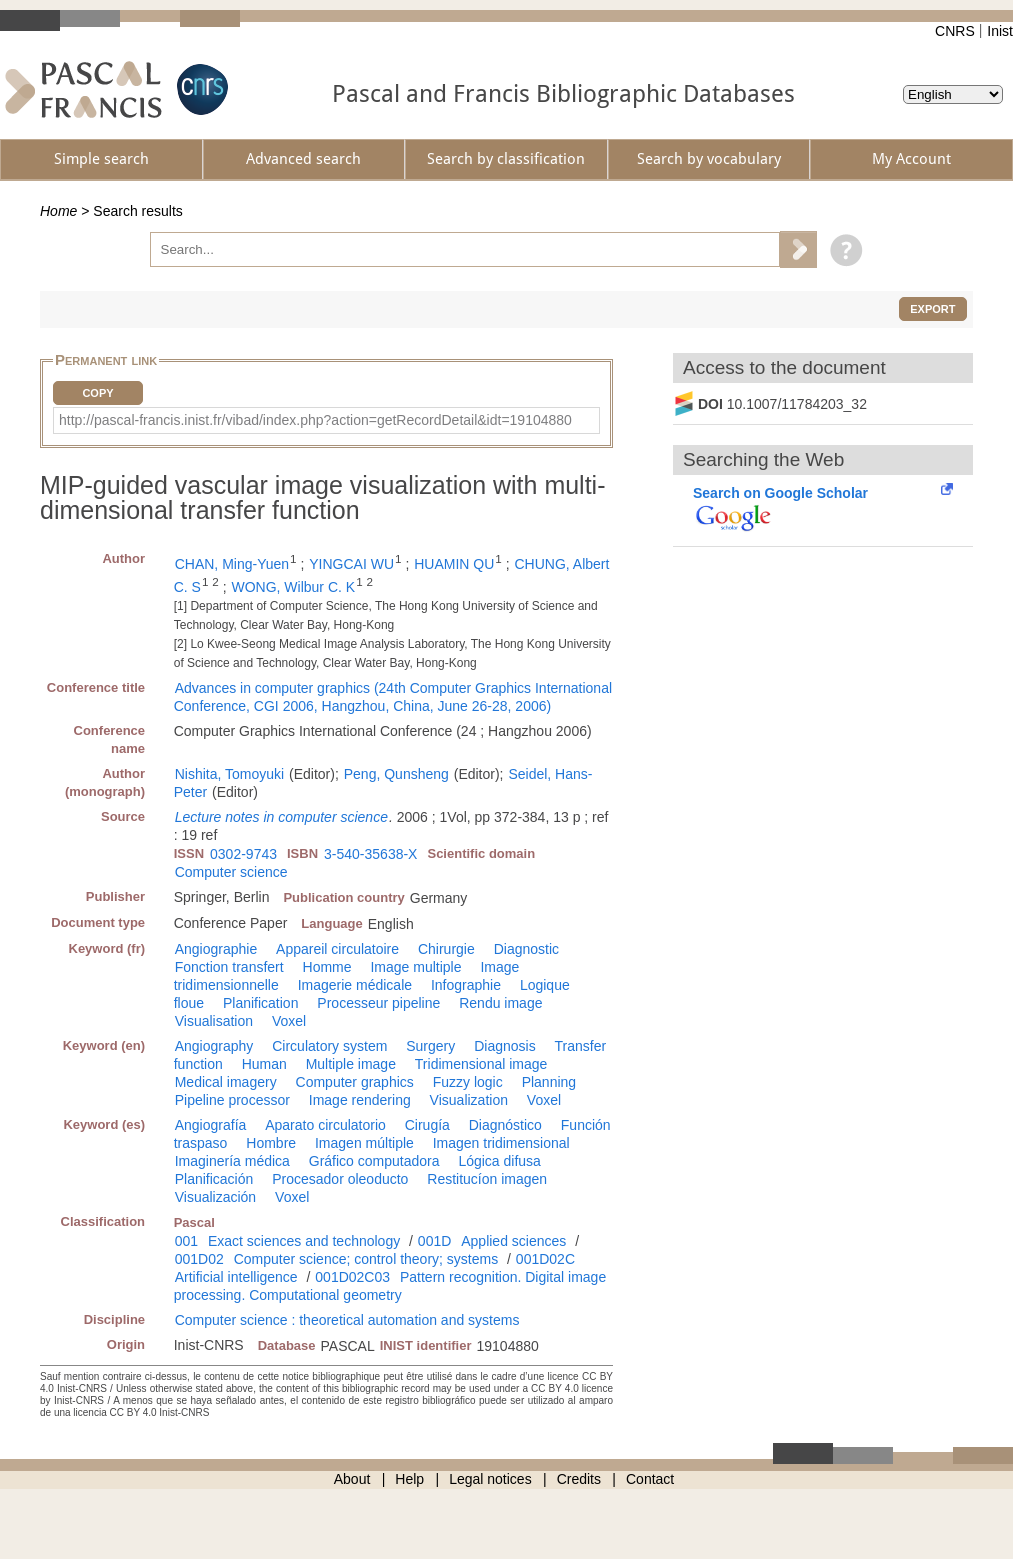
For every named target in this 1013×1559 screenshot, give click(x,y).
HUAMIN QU (454, 564)
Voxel (289, 1021)
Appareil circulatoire (337, 949)
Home (58, 211)
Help (409, 1479)
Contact (650, 1479)
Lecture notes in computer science (281, 817)
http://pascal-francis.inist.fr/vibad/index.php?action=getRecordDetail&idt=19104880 (315, 420)
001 (186, 1241)
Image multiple (415, 967)
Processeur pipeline (378, 1003)
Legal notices (490, 1479)
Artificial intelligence (236, 1277)
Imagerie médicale (355, 985)
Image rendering (360, 1100)
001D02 (199, 1259)
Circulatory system (329, 1046)
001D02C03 (352, 1277)
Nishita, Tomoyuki (229, 774)
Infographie (466, 985)
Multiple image (351, 1064)
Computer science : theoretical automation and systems (347, 1320)
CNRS (955, 31)
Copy (97, 393)
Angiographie (216, 949)
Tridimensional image (481, 1064)
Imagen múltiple (364, 1143)
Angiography (214, 1046)
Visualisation (214, 1021)
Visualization (469, 1100)
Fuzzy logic (468, 1082)
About (352, 1479)
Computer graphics (355, 1082)
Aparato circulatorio (325, 1125)
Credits (579, 1479)
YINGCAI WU (351, 564)
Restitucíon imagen (487, 1179)
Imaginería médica (232, 1161)
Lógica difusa (499, 1161)
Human (264, 1064)
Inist (1000, 31)
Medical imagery (226, 1082)
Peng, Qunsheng (396, 774)
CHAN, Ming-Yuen (232, 564)
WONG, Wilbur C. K (293, 587)
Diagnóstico (505, 1125)
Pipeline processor (232, 1100)
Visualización (215, 1197)
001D (434, 1241)
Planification (261, 1003)
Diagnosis (504, 1046)
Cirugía (427, 1125)
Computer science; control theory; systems (366, 1259)
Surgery (430, 1046)
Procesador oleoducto (340, 1179)
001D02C (545, 1259)
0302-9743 (243, 854)
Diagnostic (526, 949)
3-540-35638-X (370, 854)
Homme (327, 967)
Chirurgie (446, 949)
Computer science (231, 872)
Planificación (214, 1179)
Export (932, 309)
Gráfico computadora (374, 1161)
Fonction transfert (229, 967)
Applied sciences (513, 1241)
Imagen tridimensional (501, 1143)
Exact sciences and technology (304, 1241)
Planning (549, 1082)
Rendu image (500, 1003)
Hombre (271, 1143)
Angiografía (211, 1125)
